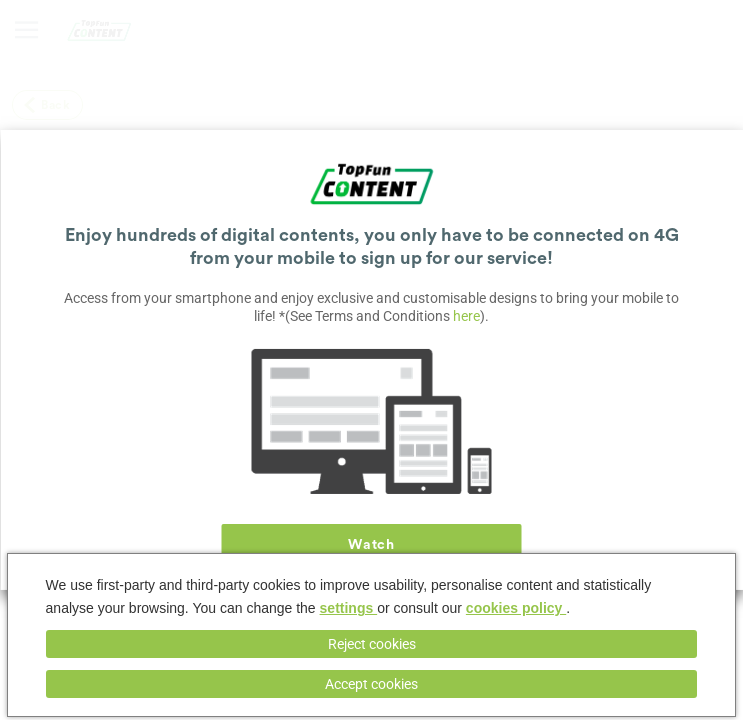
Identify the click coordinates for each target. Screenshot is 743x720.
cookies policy (516, 608)
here (466, 316)
